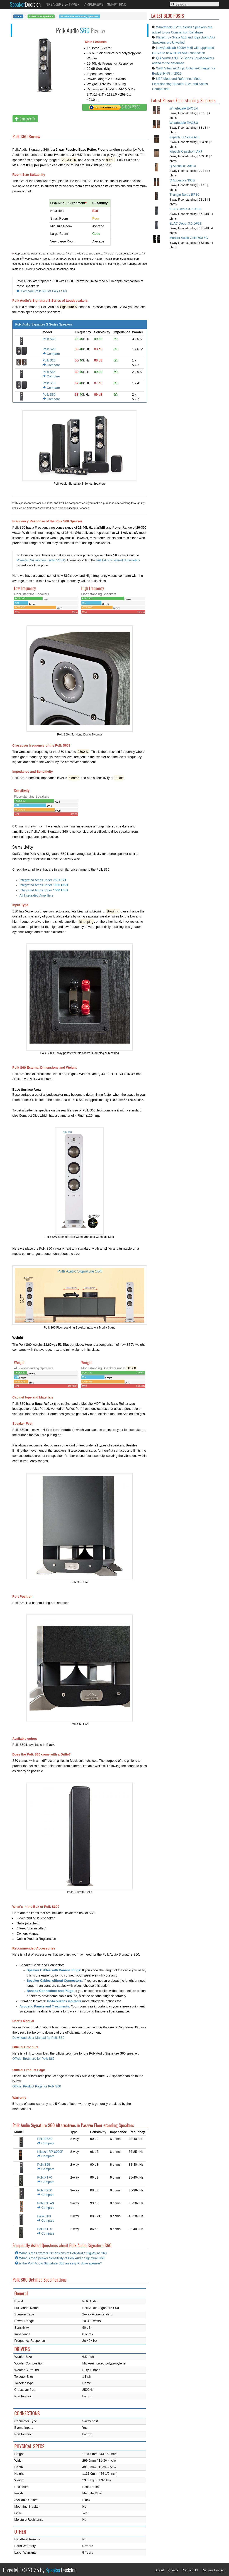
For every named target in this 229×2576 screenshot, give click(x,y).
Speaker (25, 4)
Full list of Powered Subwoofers (118, 560)
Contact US (190, 2570)
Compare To (25, 119)
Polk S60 (49, 339)
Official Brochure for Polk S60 (33, 2058)
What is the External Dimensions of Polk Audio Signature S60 (61, 2253)
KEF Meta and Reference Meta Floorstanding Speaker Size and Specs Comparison (180, 84)
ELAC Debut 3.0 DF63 (185, 209)
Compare (51, 354)
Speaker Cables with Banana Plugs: (54, 1970)
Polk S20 (49, 349)
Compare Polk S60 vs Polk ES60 (42, 291)
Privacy (172, 2570)
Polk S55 (49, 372)
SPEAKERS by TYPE (62, 4)
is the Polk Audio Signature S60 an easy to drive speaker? (58, 2263)
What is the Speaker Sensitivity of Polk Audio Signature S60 (59, 2258)
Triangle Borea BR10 (184, 194)
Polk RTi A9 (45, 2203)
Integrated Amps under (43, 880)
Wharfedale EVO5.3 (184, 123)
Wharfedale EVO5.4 (184, 108)
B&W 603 (44, 2216)
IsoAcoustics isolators (64, 2001)
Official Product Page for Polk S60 (36, 2086)
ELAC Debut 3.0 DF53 (185, 223)
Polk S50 (49, 394)
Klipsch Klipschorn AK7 (186, 151)
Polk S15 (49, 360)
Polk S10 (49, 383)
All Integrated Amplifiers (36, 895)
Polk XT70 (44, 2177)
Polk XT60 (44, 2229)
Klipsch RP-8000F (50, 2151)
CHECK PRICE (114, 107)
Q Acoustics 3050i (182, 180)
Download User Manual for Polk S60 (38, 2038)
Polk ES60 (44, 2139)
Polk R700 (44, 2190)
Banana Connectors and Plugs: (50, 1991)
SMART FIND (116, 4)
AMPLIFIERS (93, 4)
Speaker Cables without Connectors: (55, 1980)
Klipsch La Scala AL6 (184, 137)
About (159, 2570)
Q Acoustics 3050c (183, 166)
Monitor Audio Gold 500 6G (189, 238)
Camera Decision (214, 2570)
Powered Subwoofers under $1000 (41, 560)
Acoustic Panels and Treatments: (45, 2006)
